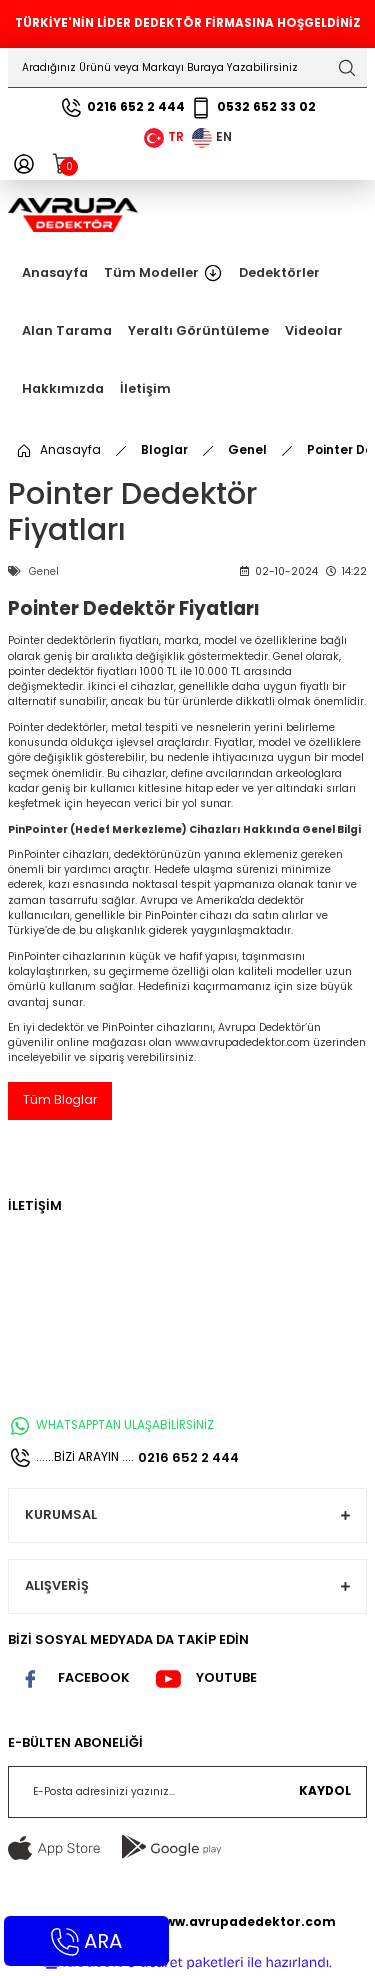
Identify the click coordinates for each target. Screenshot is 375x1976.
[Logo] (73, 214)
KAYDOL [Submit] (325, 1791)
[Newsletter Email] (187, 1792)
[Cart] (64, 164)
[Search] (187, 68)
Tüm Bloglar (60, 1100)
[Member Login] (24, 164)
